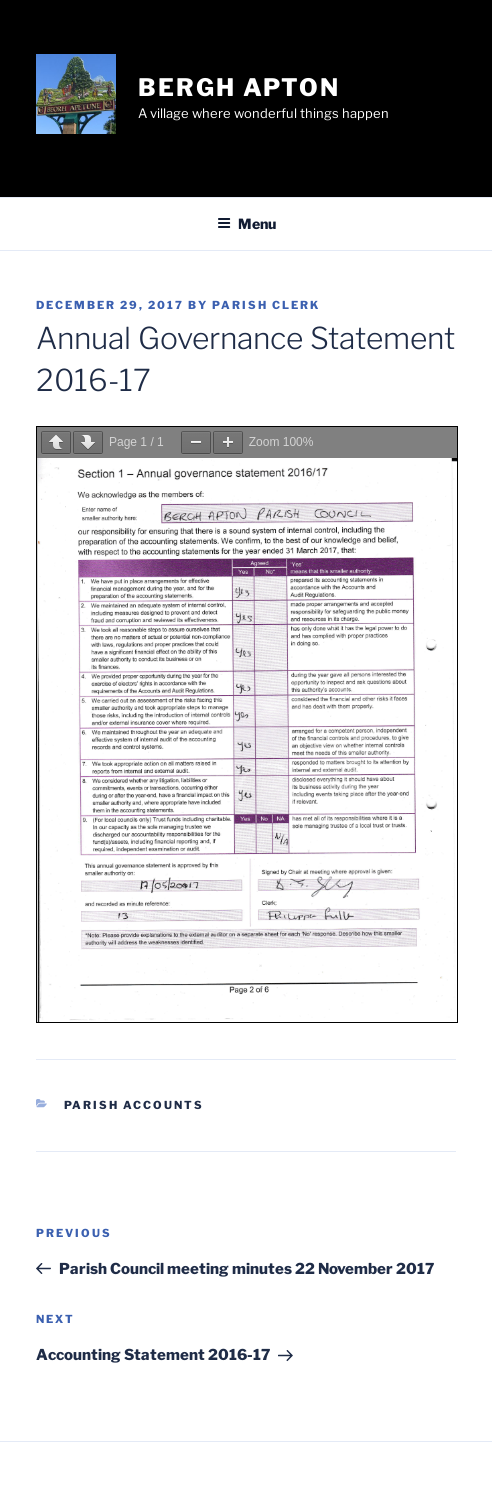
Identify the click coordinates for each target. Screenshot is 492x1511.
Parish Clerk (266, 305)
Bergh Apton (239, 87)
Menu (246, 223)
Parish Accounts (134, 1105)
